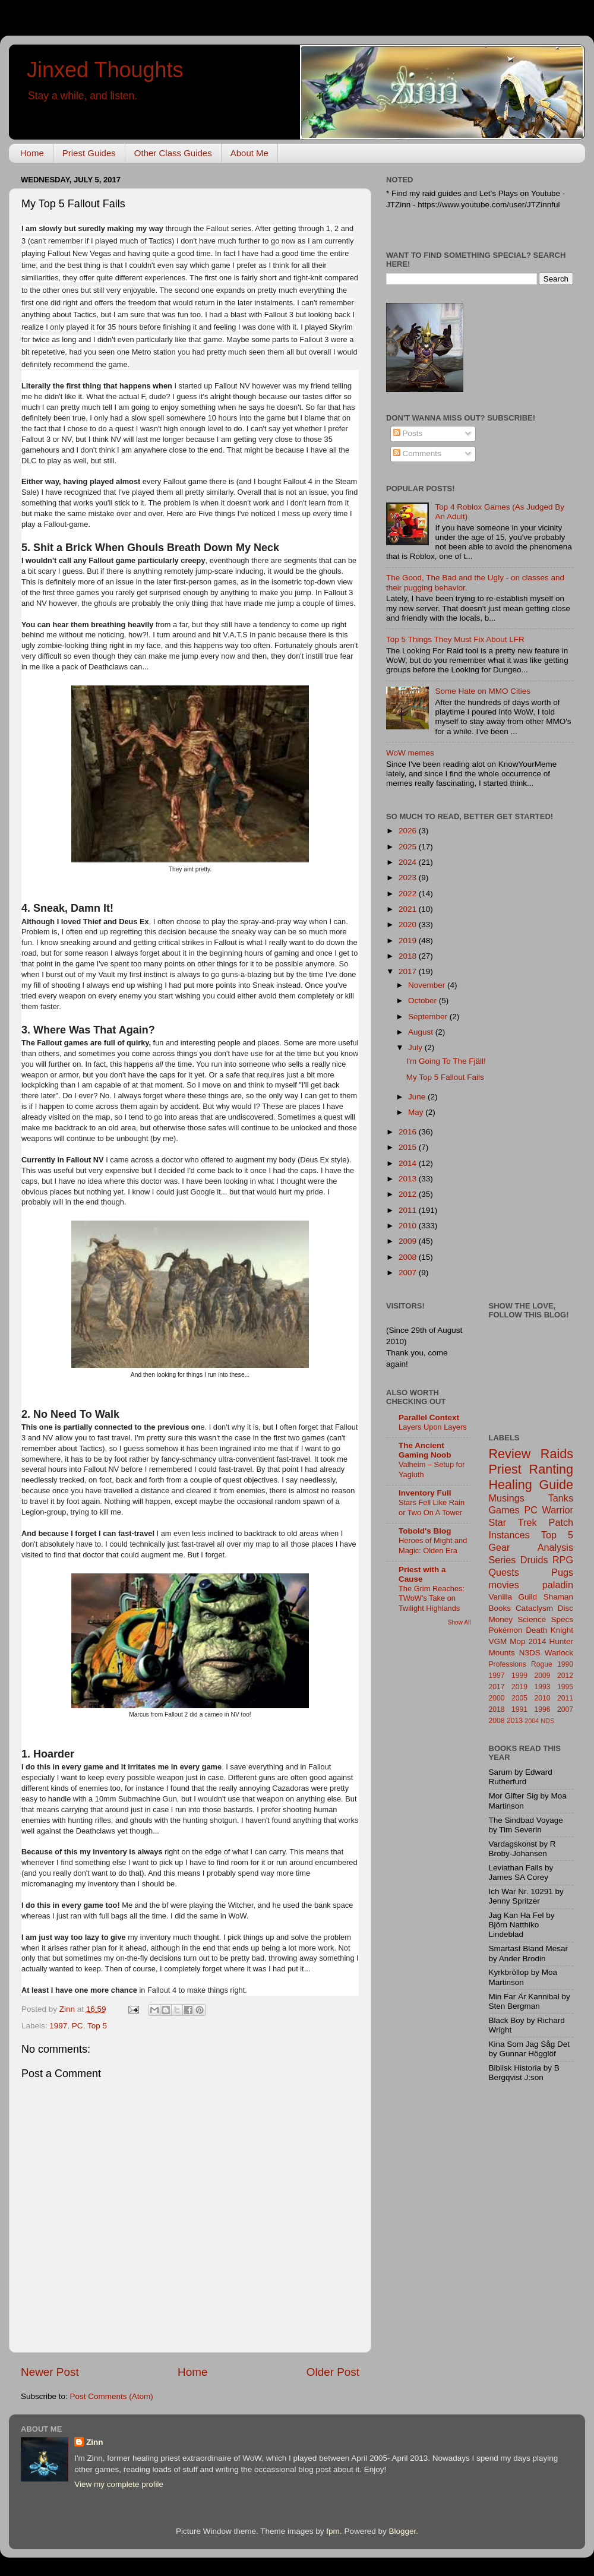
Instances (509, 1534)
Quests (504, 1572)
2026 (409, 830)
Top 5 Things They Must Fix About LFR (455, 639)
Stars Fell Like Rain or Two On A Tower (432, 1507)
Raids (557, 1453)
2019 (409, 940)
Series (502, 1559)
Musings (507, 1498)
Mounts (502, 1652)
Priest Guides (89, 153)
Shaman (558, 1596)
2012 (409, 1194)
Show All (459, 1622)
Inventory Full (425, 1492)
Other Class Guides (173, 153)
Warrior (557, 1509)
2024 (409, 862)
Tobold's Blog (425, 1530)
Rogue (541, 1664)
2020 (409, 924)
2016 (409, 1131)
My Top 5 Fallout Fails (445, 1077)
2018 (409, 956)
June (418, 1096)
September (429, 1016)
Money (501, 1619)
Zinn (94, 2442)
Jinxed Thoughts (105, 70)
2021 (409, 909)
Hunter (561, 1641)
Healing (510, 1484)
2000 (497, 1698)
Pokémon (506, 1630)
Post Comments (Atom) (111, 2396)
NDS (547, 1720)
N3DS (530, 1652)
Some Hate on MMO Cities (482, 691)
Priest (505, 1469)
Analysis (555, 1547)
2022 (409, 893)
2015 (409, 1147)
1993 (543, 1687)
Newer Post (50, 2372)
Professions (507, 1664)
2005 (519, 1698)
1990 (565, 1664)
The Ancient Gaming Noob (425, 1450)
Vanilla (501, 1596)
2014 (409, 1163)
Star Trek (513, 1522)
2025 (409, 846)
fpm (333, 2531)
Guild (528, 1596)
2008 (409, 1257)
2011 (409, 1210)
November (427, 985)
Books (500, 1608)
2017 (409, 971)
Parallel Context (429, 1417)
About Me (249, 153)
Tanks (560, 1498)
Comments (417, 453)
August (421, 1032)
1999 (519, 1675)
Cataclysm (534, 1608)
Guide (556, 1484)
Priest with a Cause (422, 1574)
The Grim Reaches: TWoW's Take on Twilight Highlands (432, 1598)
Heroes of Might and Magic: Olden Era (433, 1545)
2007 (409, 1272)
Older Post (333, 2372)
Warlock (559, 1652)
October (423, 1000)
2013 (409, 1178)
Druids (534, 1559)
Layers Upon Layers (433, 1427)
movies (504, 1584)
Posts (408, 433)
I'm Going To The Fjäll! (446, 1061)
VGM (498, 1641)
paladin (557, 1584)
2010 (409, 1225)
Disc (565, 1608)
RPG (562, 1559)
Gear (499, 1547)
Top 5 (97, 2025)
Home (32, 153)
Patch (561, 1522)
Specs (562, 1619)
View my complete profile (118, 2484)
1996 (543, 1709)
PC (77, 2025)
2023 (409, 877)
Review (510, 1453)
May (416, 1112)
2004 (532, 1720)
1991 (519, 1709)
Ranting (551, 1469)
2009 (409, 1241)
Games (504, 1509)
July (416, 1047)
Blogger (402, 2531)
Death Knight (549, 1630)
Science (531, 1619)
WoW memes (410, 752)
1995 (565, 1687)
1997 (58, 2025)
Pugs (562, 1572)
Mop (517, 1641)
